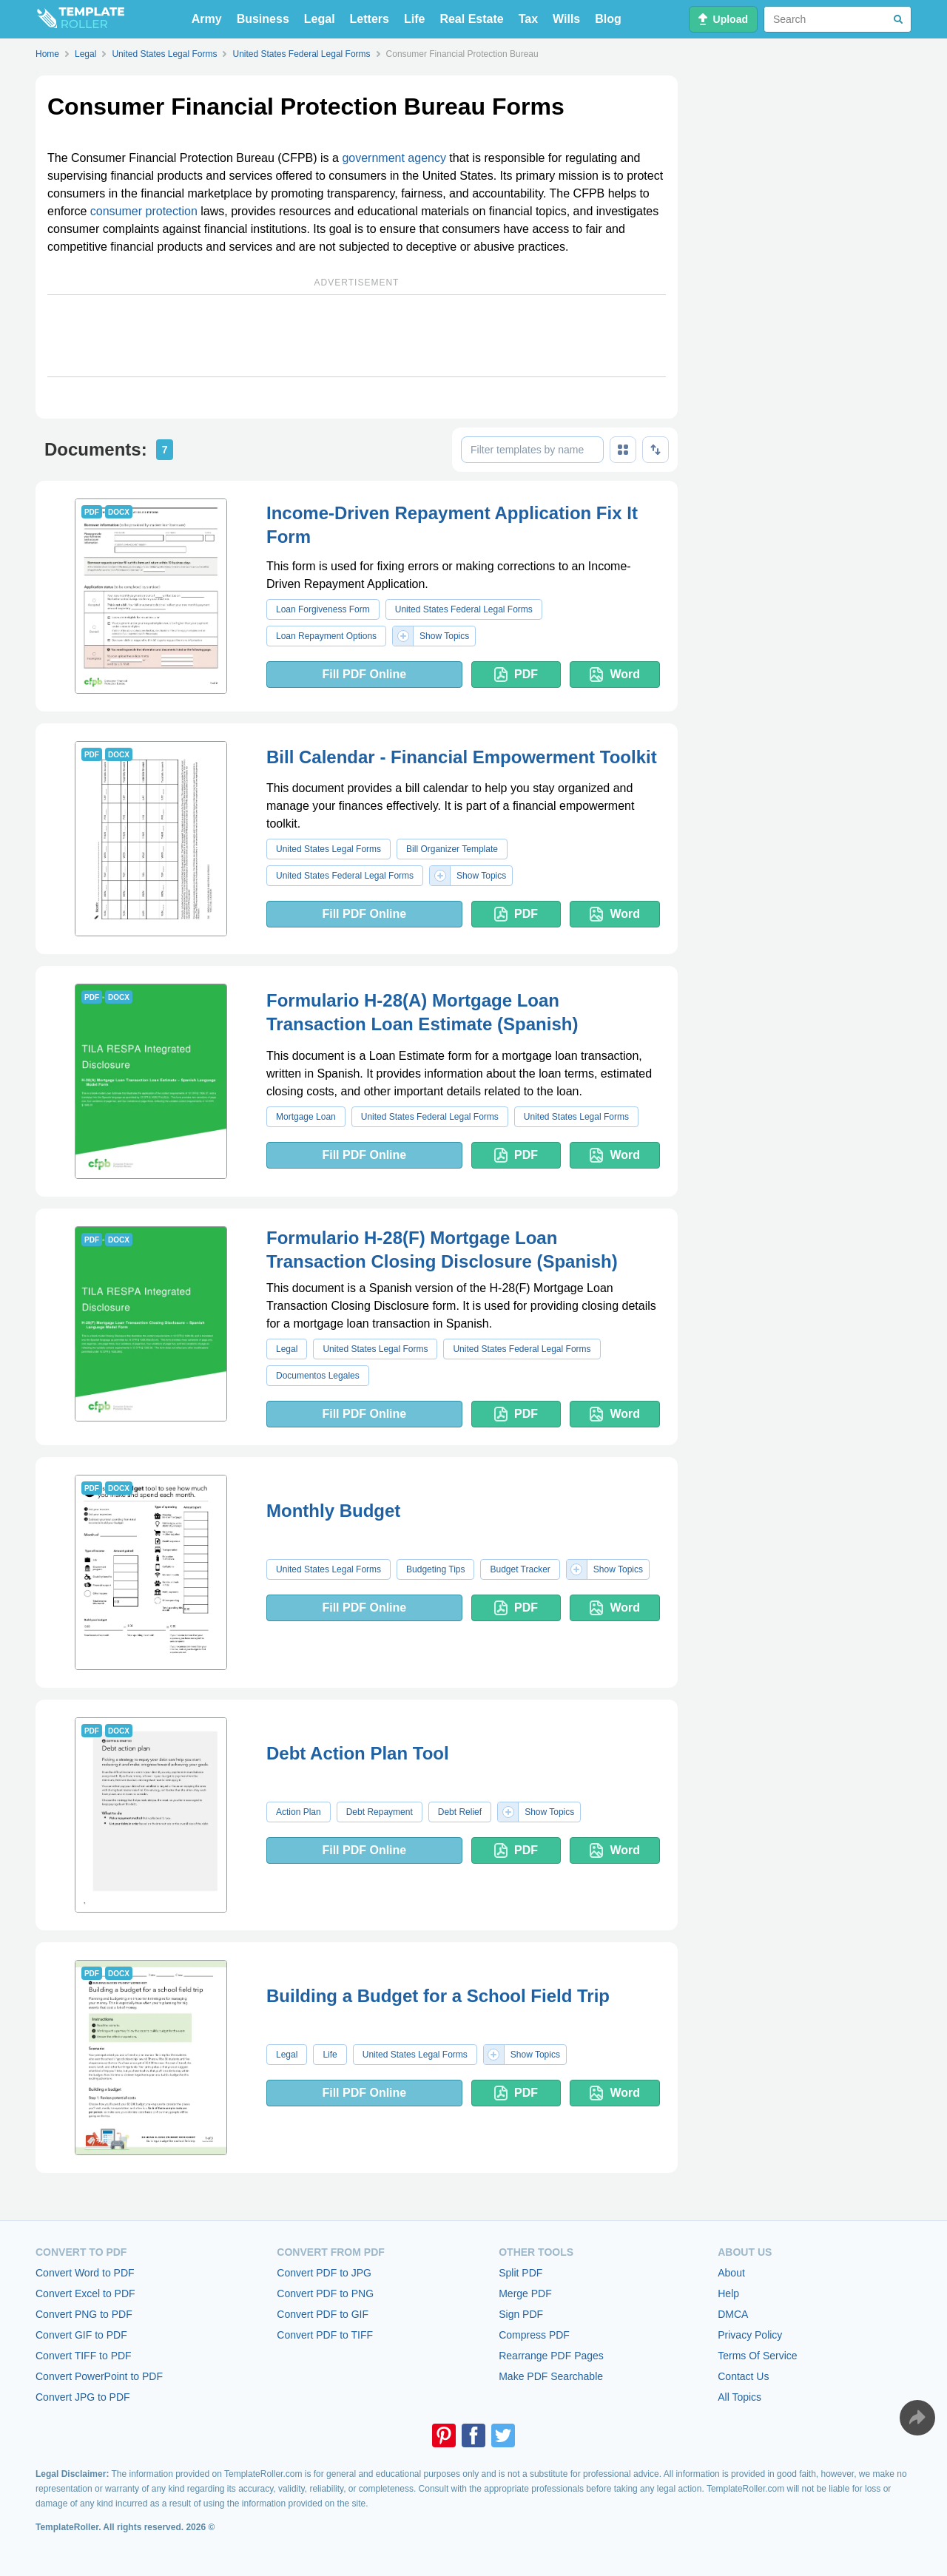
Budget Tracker (520, 1569)
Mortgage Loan (306, 1117)
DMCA (733, 2314)
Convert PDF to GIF (322, 2314)
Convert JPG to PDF (83, 2397)
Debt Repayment (379, 1812)
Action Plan (298, 1812)
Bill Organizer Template (452, 849)
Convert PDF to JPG (324, 2273)
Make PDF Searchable (551, 2376)
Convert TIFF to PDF (84, 2356)
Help (728, 2293)
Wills (566, 19)
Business (263, 19)
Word (615, 674)
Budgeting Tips (435, 1569)
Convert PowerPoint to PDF (99, 2376)
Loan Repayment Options (326, 636)
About (731, 2273)
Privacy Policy (750, 2335)
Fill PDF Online (364, 674)
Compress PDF (534, 2335)
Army (207, 19)
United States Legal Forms (328, 849)
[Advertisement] (356, 335)
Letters (369, 19)
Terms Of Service (757, 2356)
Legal (319, 19)
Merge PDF (525, 2293)
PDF (516, 674)
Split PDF (520, 2273)
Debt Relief (460, 1812)
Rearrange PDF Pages (551, 2356)
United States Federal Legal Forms (464, 609)
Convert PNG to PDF (84, 2314)
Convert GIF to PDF (81, 2335)
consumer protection (144, 211)
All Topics (739, 2397)
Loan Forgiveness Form (323, 609)
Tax (528, 19)
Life (414, 19)
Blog (608, 19)
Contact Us (743, 2376)
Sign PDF (521, 2314)
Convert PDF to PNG (325, 2293)
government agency (394, 158)
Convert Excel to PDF (85, 2293)
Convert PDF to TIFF (325, 2335)
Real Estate (471, 19)
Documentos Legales (318, 1375)
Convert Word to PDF (85, 2273)
